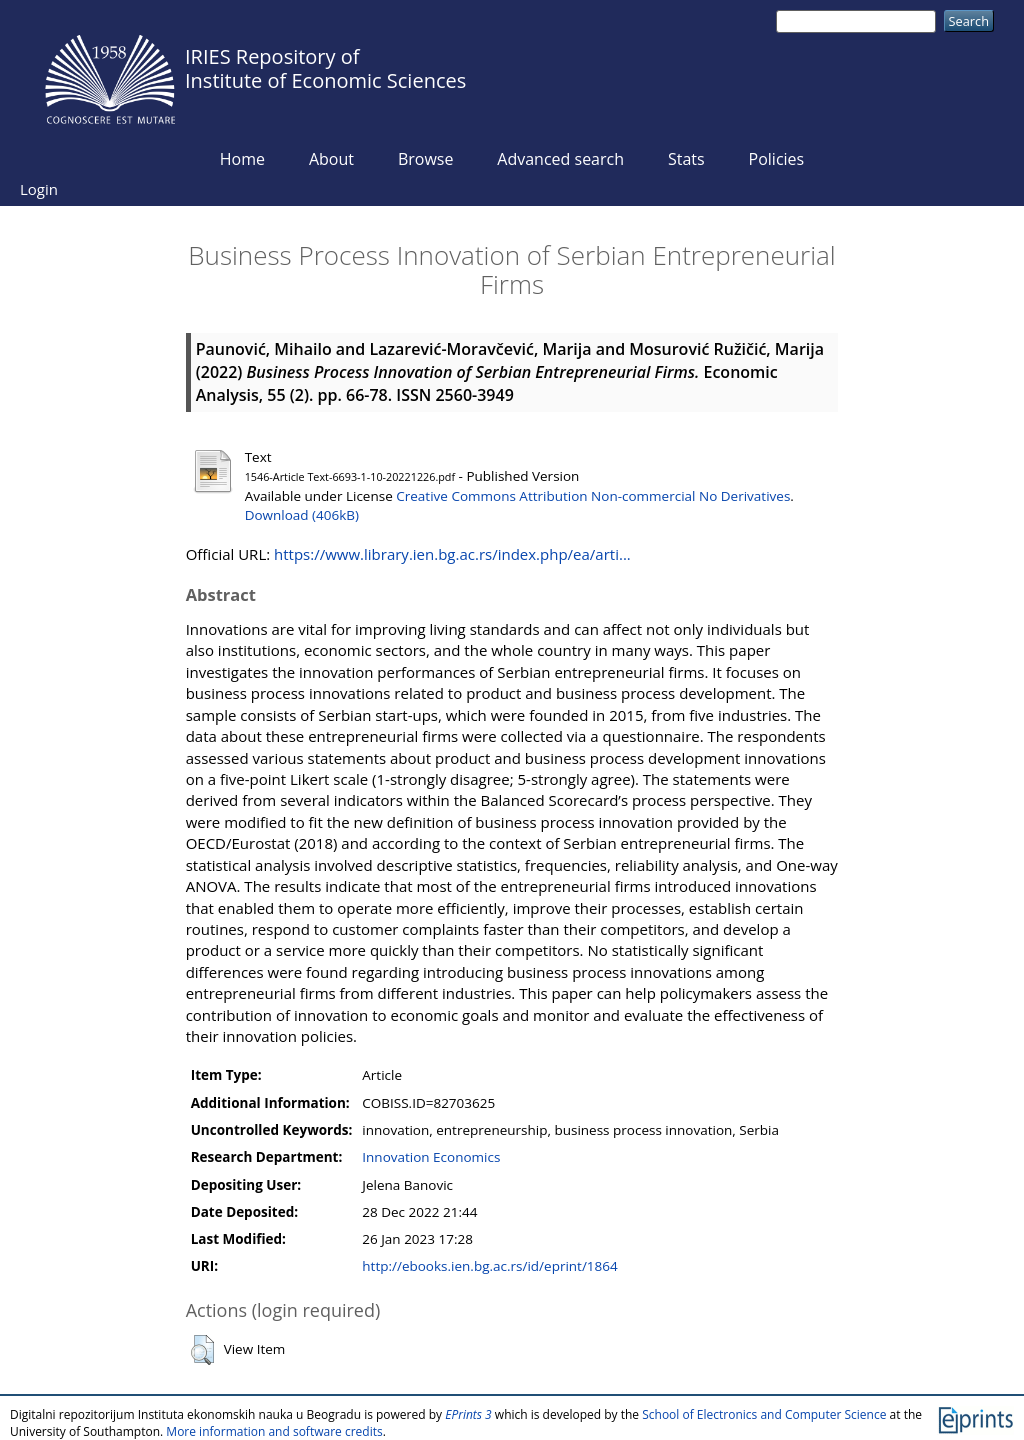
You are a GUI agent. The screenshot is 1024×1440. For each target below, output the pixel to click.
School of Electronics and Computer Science (764, 1414)
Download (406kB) (302, 515)
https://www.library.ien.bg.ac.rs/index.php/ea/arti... (452, 554)
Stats (686, 159)
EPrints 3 (468, 1414)
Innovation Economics (431, 1157)
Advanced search (560, 159)
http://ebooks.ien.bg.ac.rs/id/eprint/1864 (489, 1266)
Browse (426, 159)
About (331, 159)
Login (39, 189)
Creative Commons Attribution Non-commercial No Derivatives (593, 496)
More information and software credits (274, 1431)
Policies (777, 159)
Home (242, 159)
